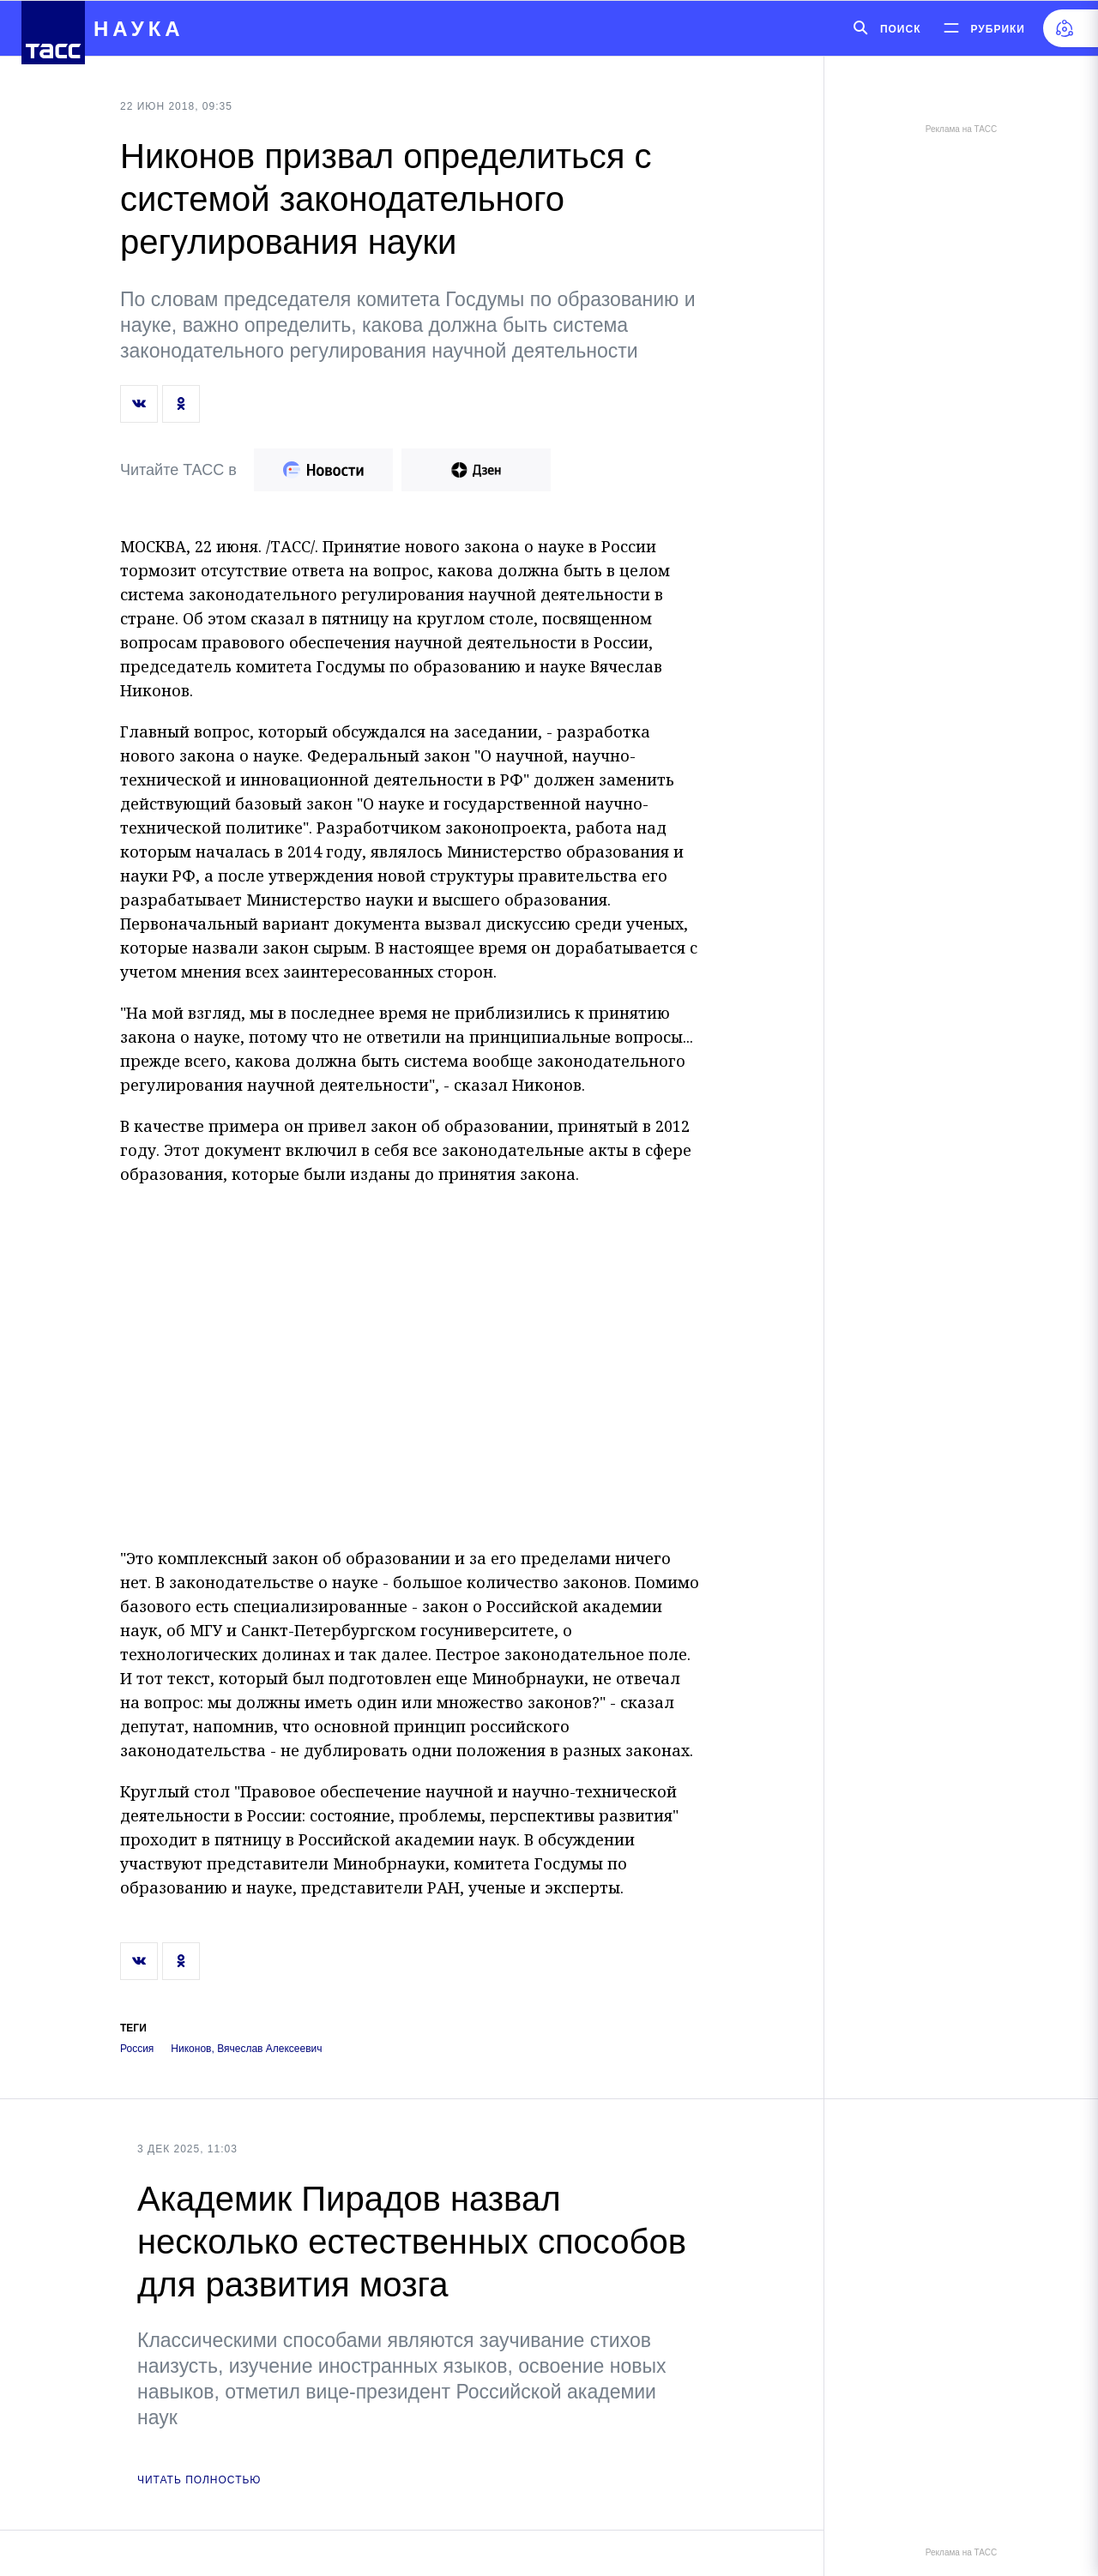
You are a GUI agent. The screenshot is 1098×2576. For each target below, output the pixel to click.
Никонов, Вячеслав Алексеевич (246, 2049)
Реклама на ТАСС (961, 129)
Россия (137, 2049)
